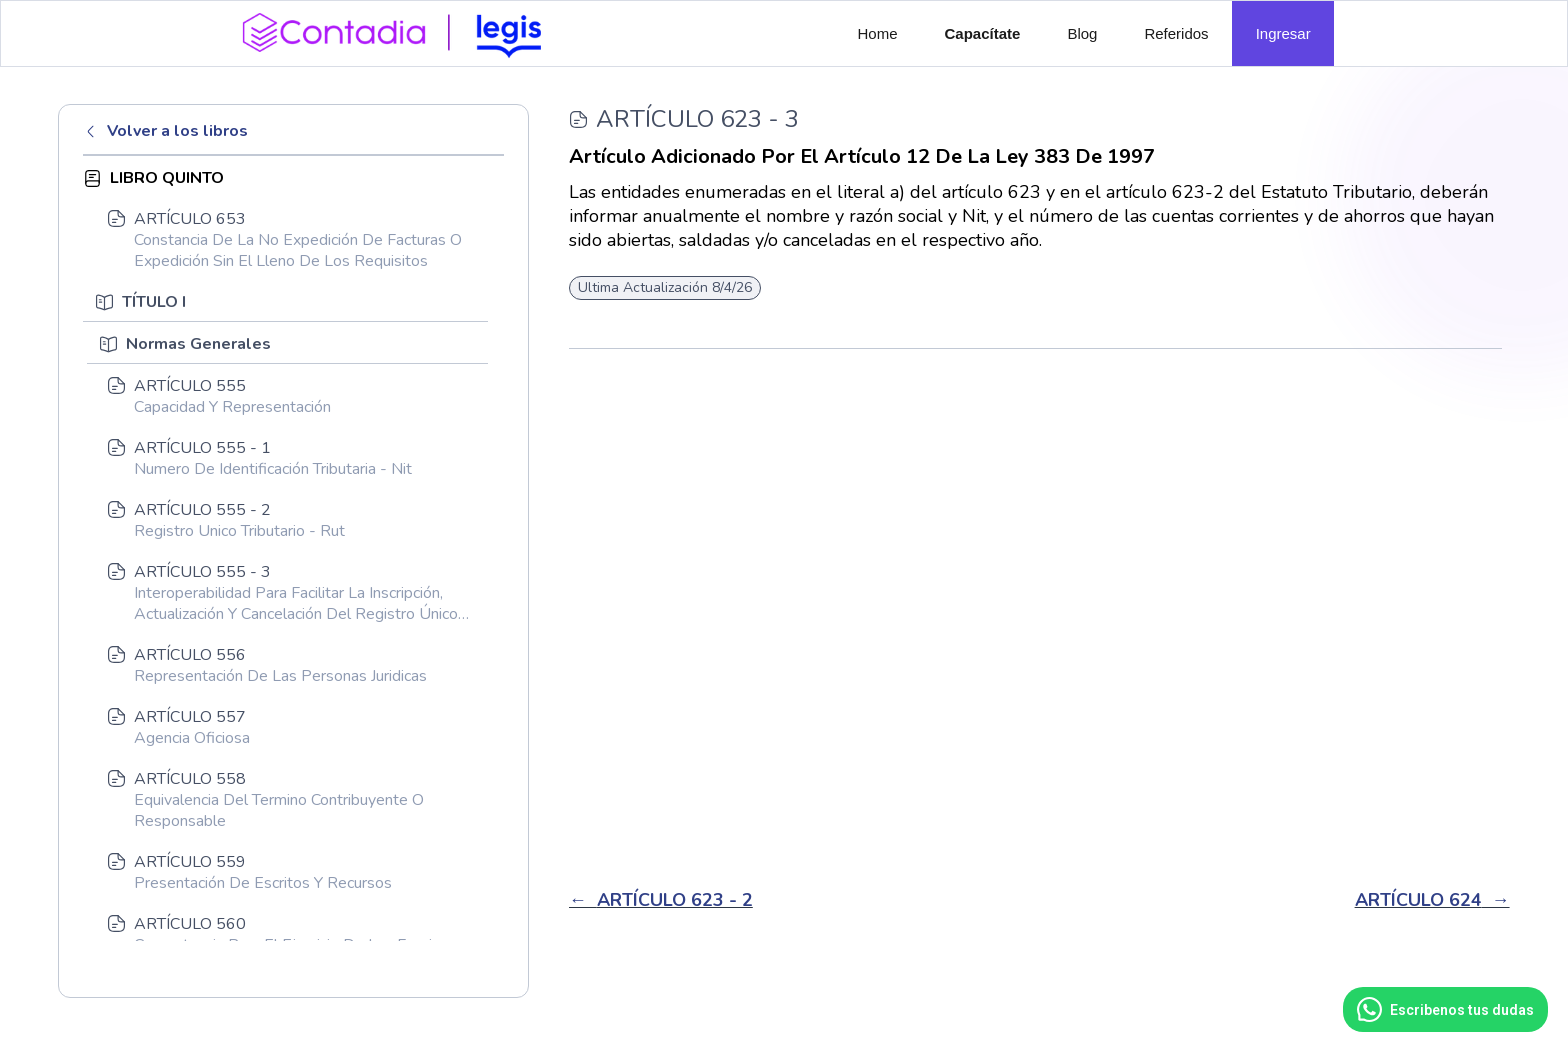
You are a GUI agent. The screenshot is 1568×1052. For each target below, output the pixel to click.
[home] (399, 31)
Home (878, 33)
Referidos (1176, 33)
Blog (1082, 33)
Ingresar (1283, 33)
